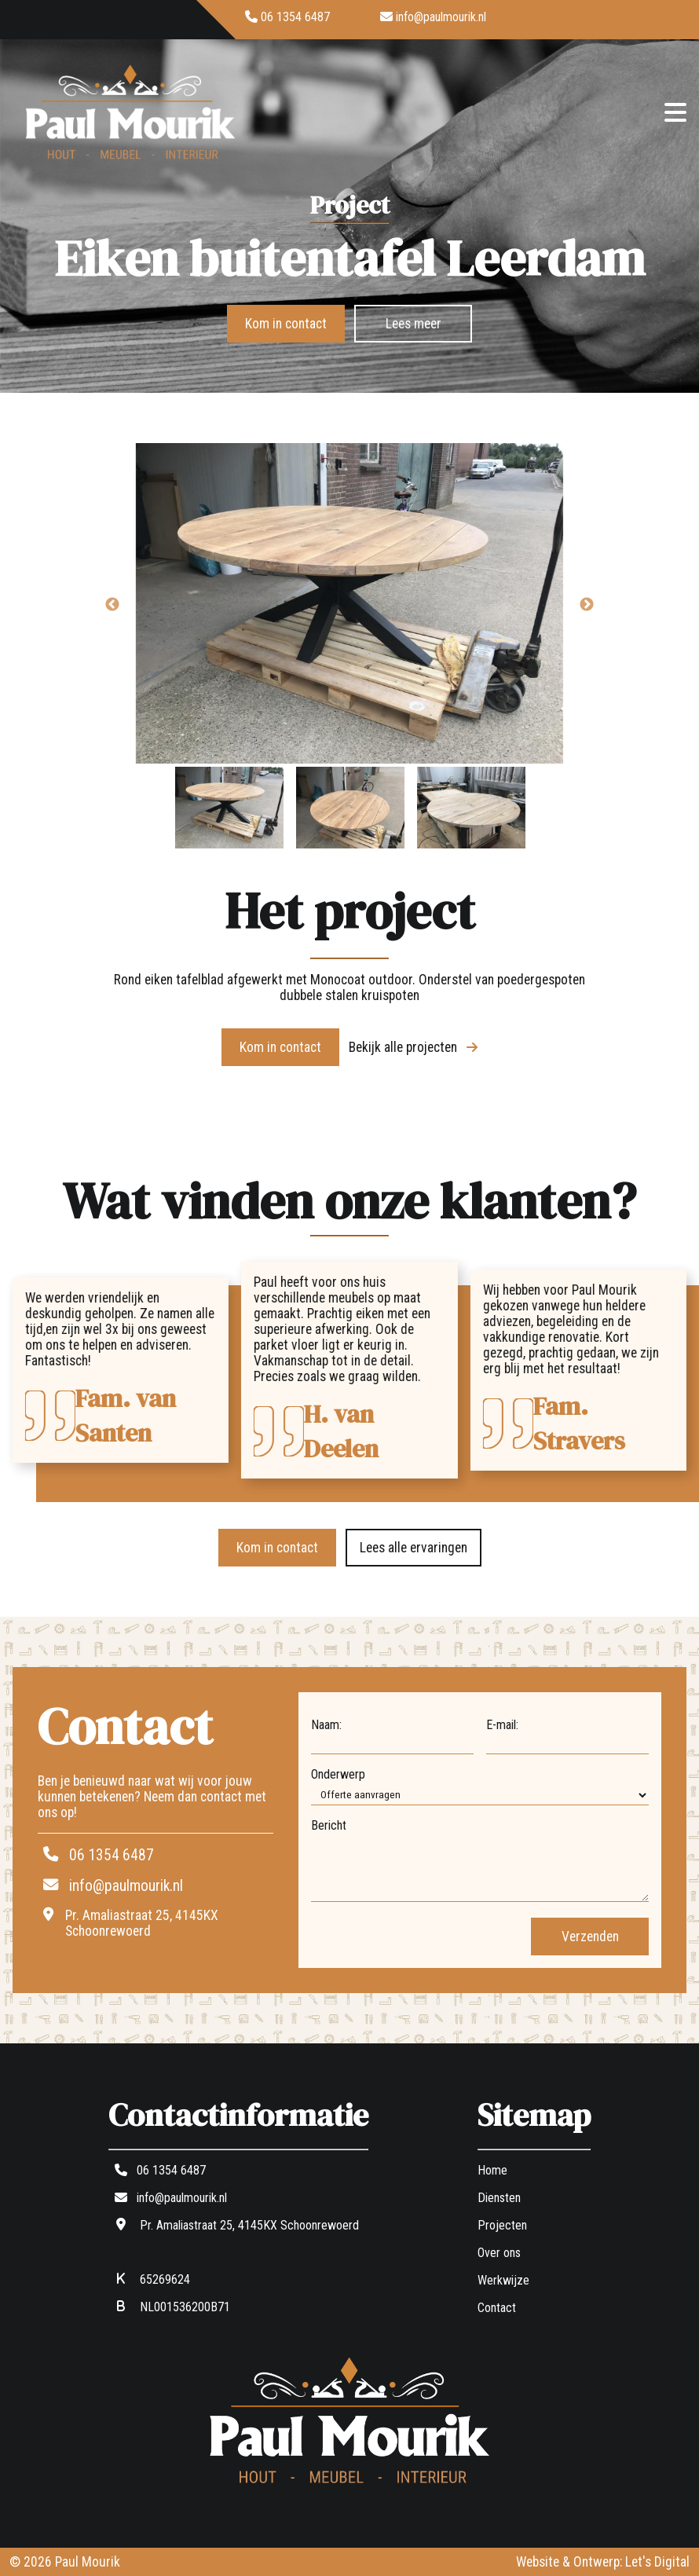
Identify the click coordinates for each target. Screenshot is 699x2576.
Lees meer (413, 324)
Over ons (499, 2252)
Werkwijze (503, 2280)
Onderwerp (338, 1774)
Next (587, 605)
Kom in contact (286, 324)
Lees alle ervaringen (413, 1547)
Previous (112, 605)
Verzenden (590, 1936)
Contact (497, 2307)
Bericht (328, 1825)
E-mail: (502, 1724)
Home (492, 2170)
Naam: (326, 1724)
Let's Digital (657, 2562)
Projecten (502, 2225)
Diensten (499, 2197)
